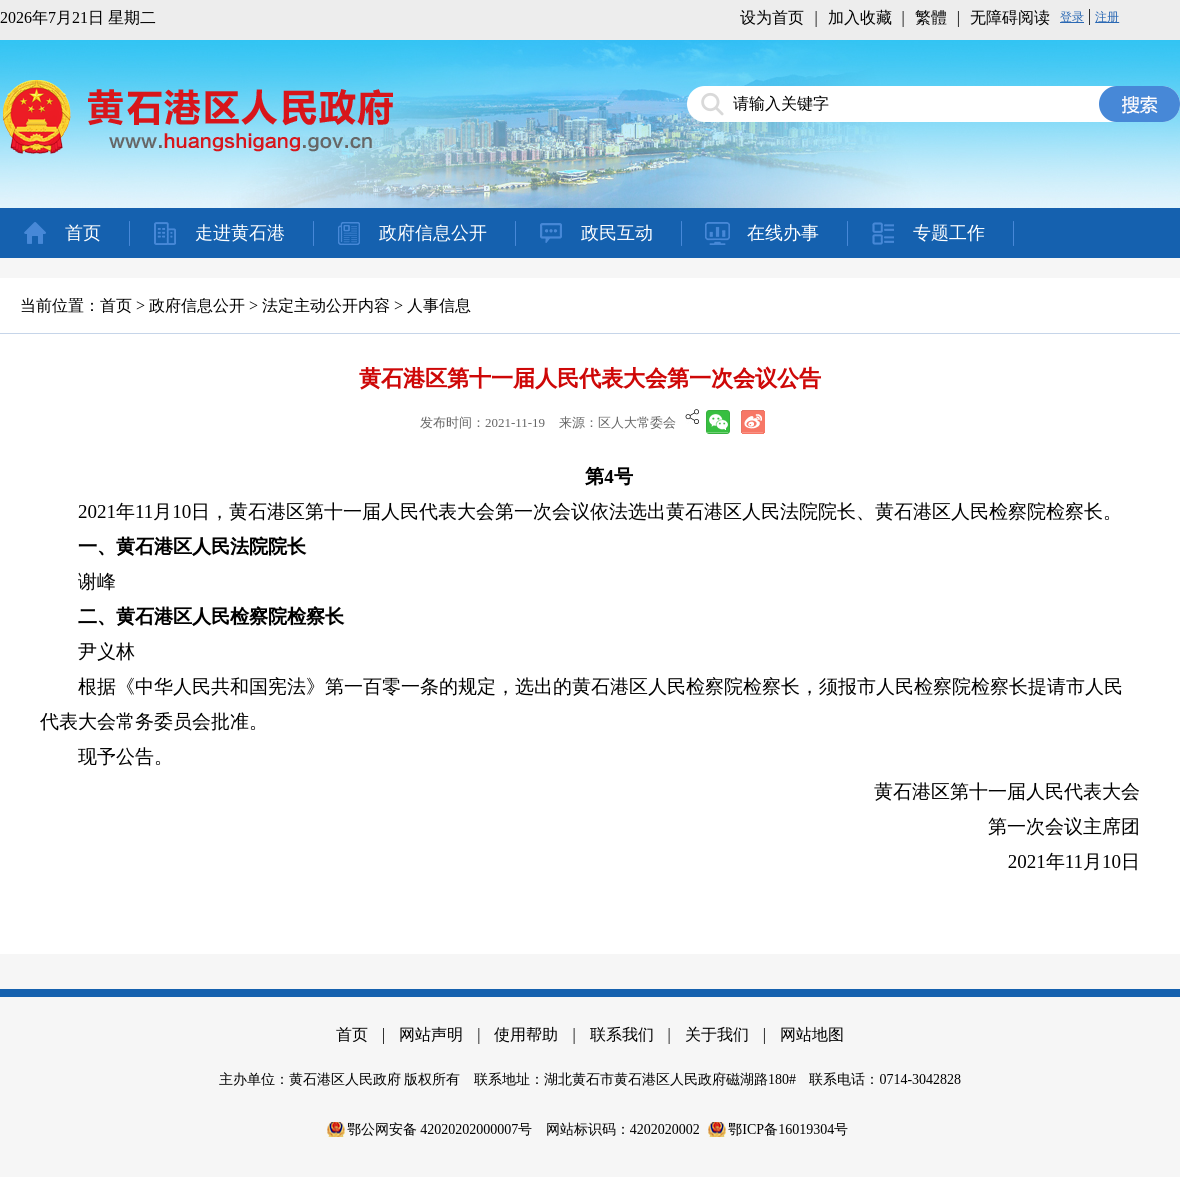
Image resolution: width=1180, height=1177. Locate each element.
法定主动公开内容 (326, 305)
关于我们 (717, 1034)
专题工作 (949, 233)
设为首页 (772, 17)
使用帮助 (526, 1034)
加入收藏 (860, 17)
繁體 (931, 17)
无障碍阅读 (1010, 17)
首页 (83, 233)
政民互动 (617, 233)
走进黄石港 (240, 233)
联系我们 (622, 1034)
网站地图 (812, 1034)
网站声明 (431, 1034)
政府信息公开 (433, 233)
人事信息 (439, 305)
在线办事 (783, 233)
